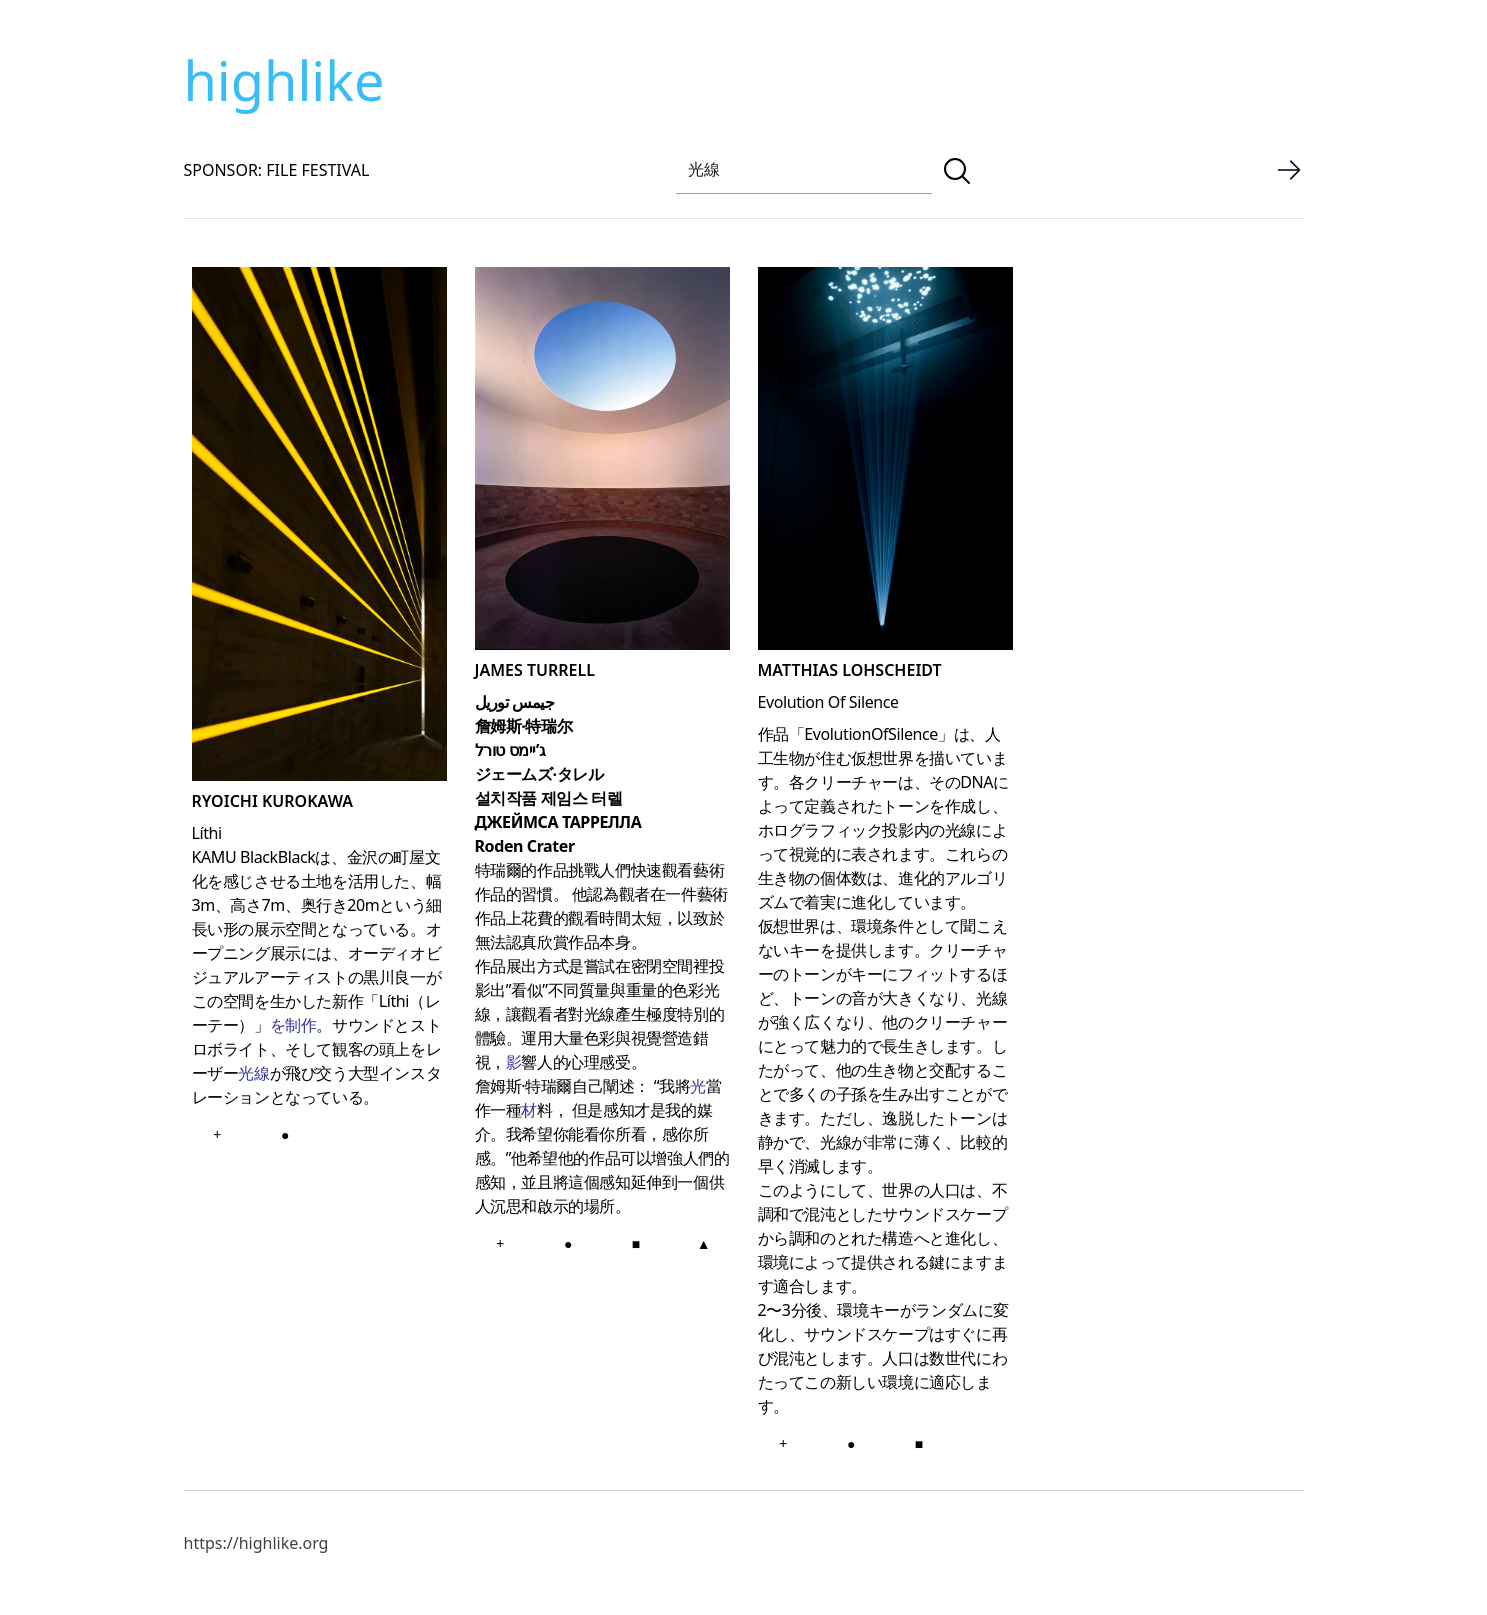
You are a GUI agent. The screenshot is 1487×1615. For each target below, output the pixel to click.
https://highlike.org (256, 1543)
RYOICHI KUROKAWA (273, 801)
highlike (284, 80)
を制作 (293, 1025)
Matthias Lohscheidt (850, 670)
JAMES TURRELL (535, 670)
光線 (253, 1073)
